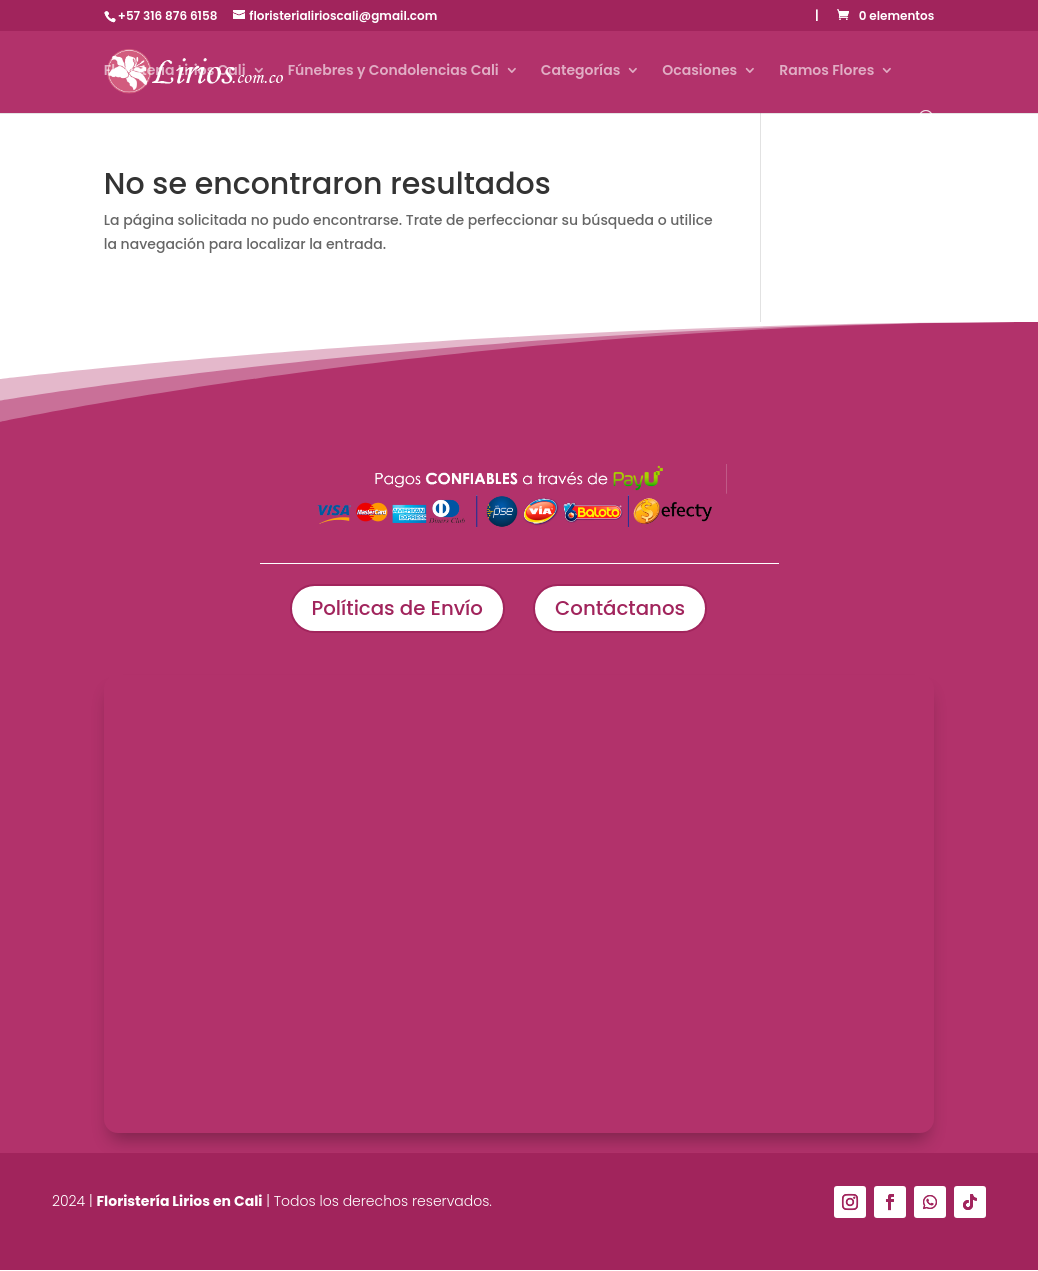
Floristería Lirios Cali (175, 71)
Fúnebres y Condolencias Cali (393, 71)
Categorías (581, 71)
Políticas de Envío (396, 609)
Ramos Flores (826, 71)
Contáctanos (621, 609)
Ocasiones (699, 71)
